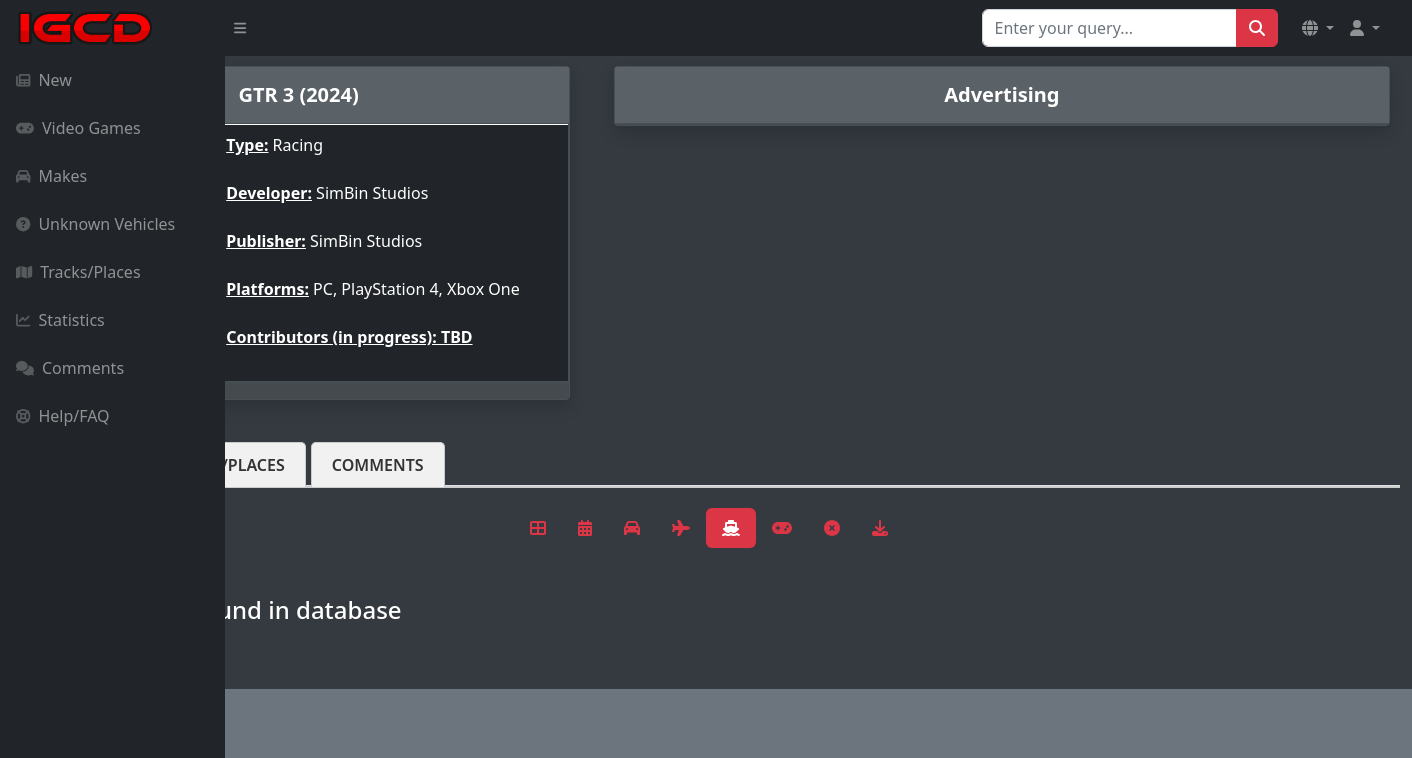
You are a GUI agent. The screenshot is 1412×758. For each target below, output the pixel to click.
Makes (51, 176)
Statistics (60, 320)
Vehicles (298, 481)
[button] (1318, 28)
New (44, 80)
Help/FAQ (63, 416)
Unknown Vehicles (95, 224)
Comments (70, 368)
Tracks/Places (78, 272)
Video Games (78, 128)
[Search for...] (1109, 28)
